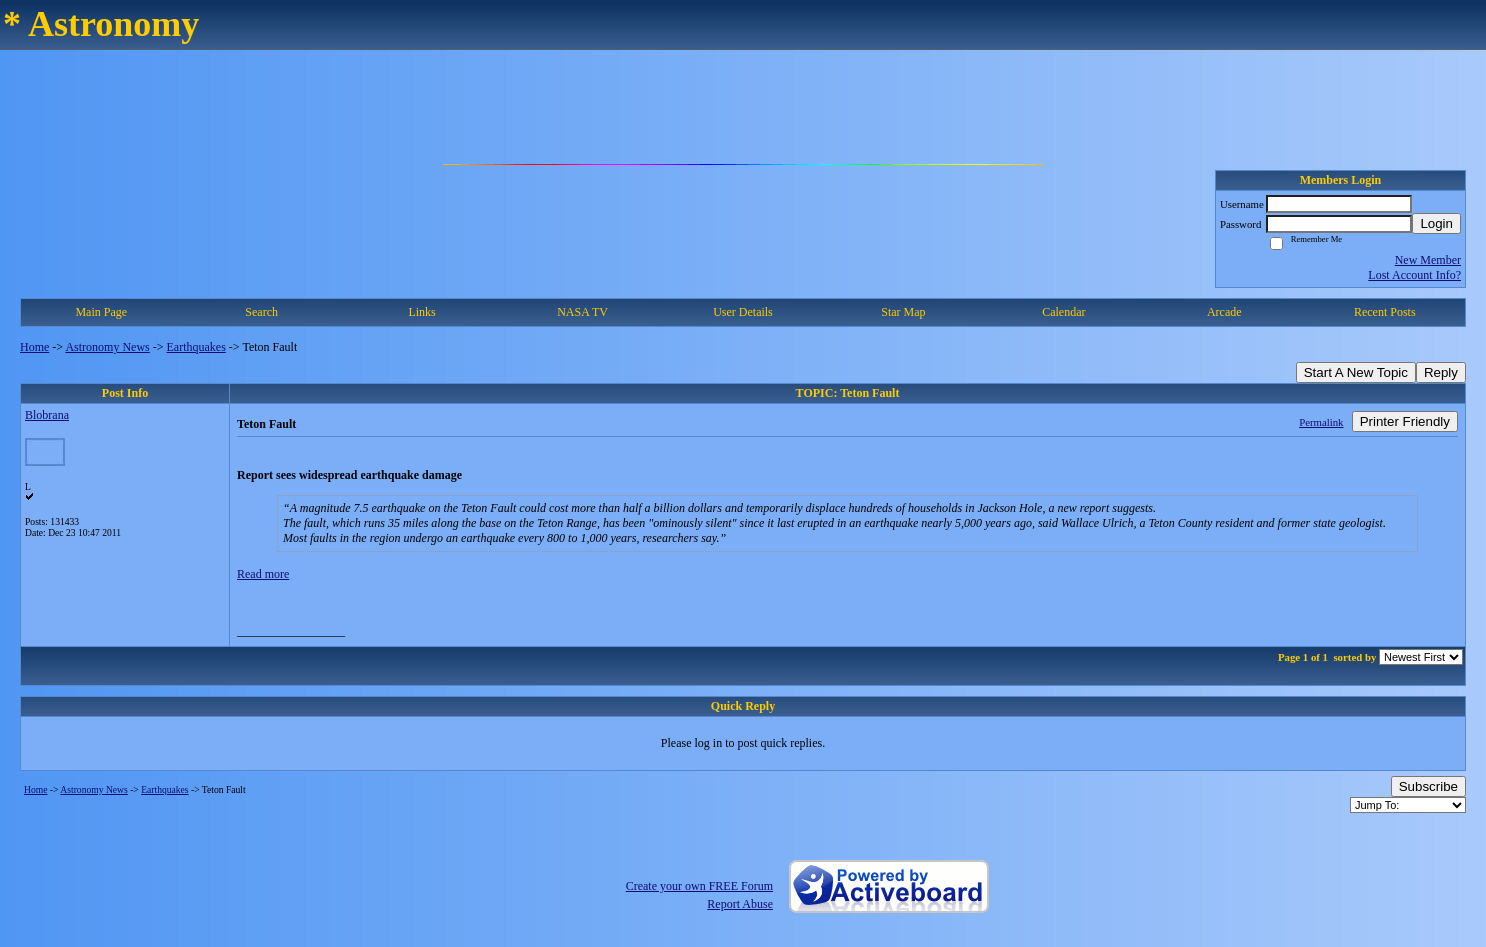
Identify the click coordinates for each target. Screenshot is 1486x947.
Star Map (903, 312)
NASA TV (582, 312)
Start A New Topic (1356, 372)
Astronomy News (107, 347)
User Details (743, 312)
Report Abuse (740, 904)
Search (261, 312)
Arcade (1224, 312)
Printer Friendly (1405, 421)
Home (34, 347)
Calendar (1063, 312)
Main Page (101, 312)
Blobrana (47, 415)
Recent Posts (1385, 312)
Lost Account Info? (1414, 275)
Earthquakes (196, 347)
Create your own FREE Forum (699, 886)
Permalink (1321, 422)
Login (1436, 223)
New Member (1428, 260)
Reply (1441, 372)
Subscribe (1428, 786)
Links (421, 312)
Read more (263, 574)
